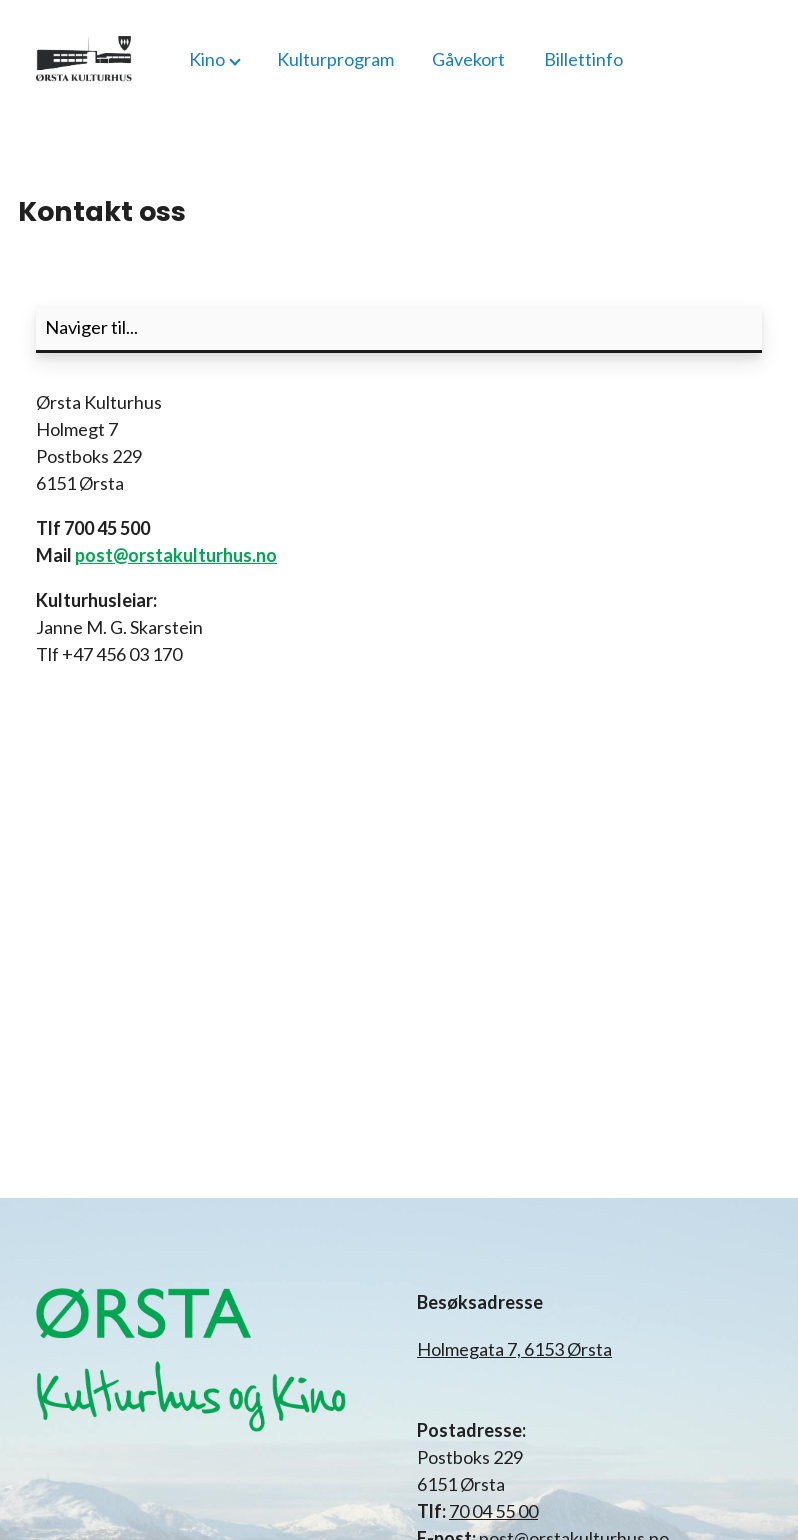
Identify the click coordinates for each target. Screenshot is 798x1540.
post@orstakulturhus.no (176, 555)
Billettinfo (583, 59)
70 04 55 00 (493, 1511)
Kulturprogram (335, 59)
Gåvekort (468, 59)
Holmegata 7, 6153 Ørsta (514, 1349)
